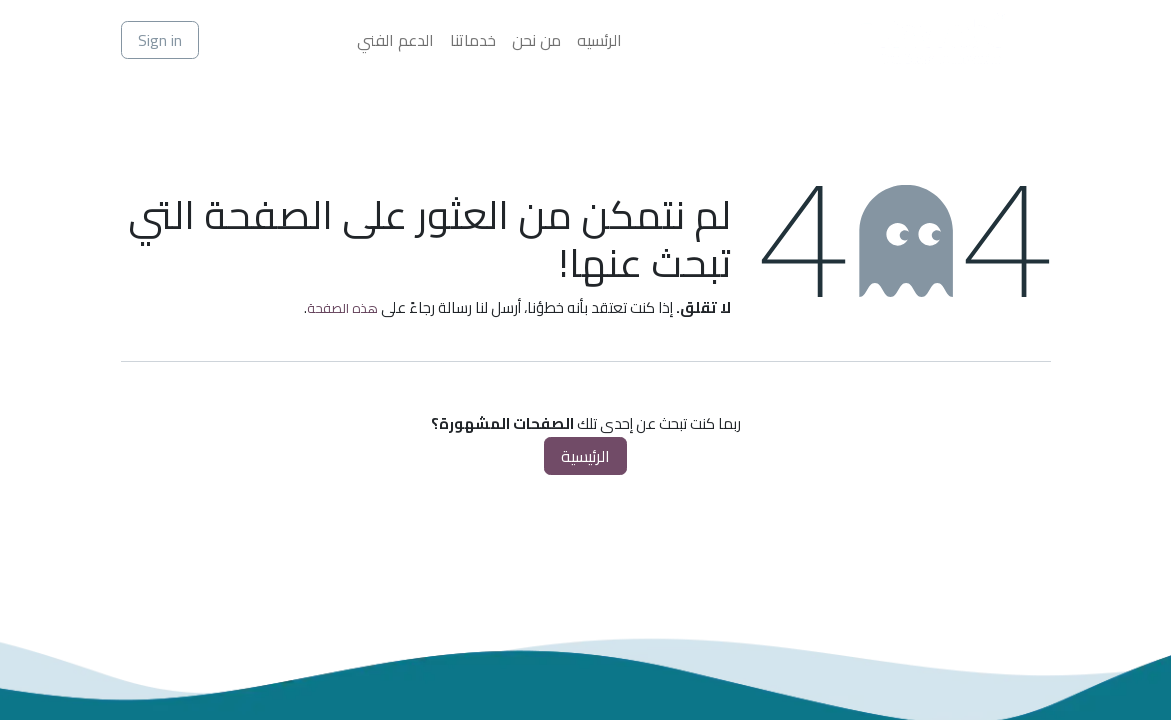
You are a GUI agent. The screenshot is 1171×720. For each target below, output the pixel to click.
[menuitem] (599, 40)
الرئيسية (585, 456)
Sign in (160, 40)
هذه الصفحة (342, 308)
